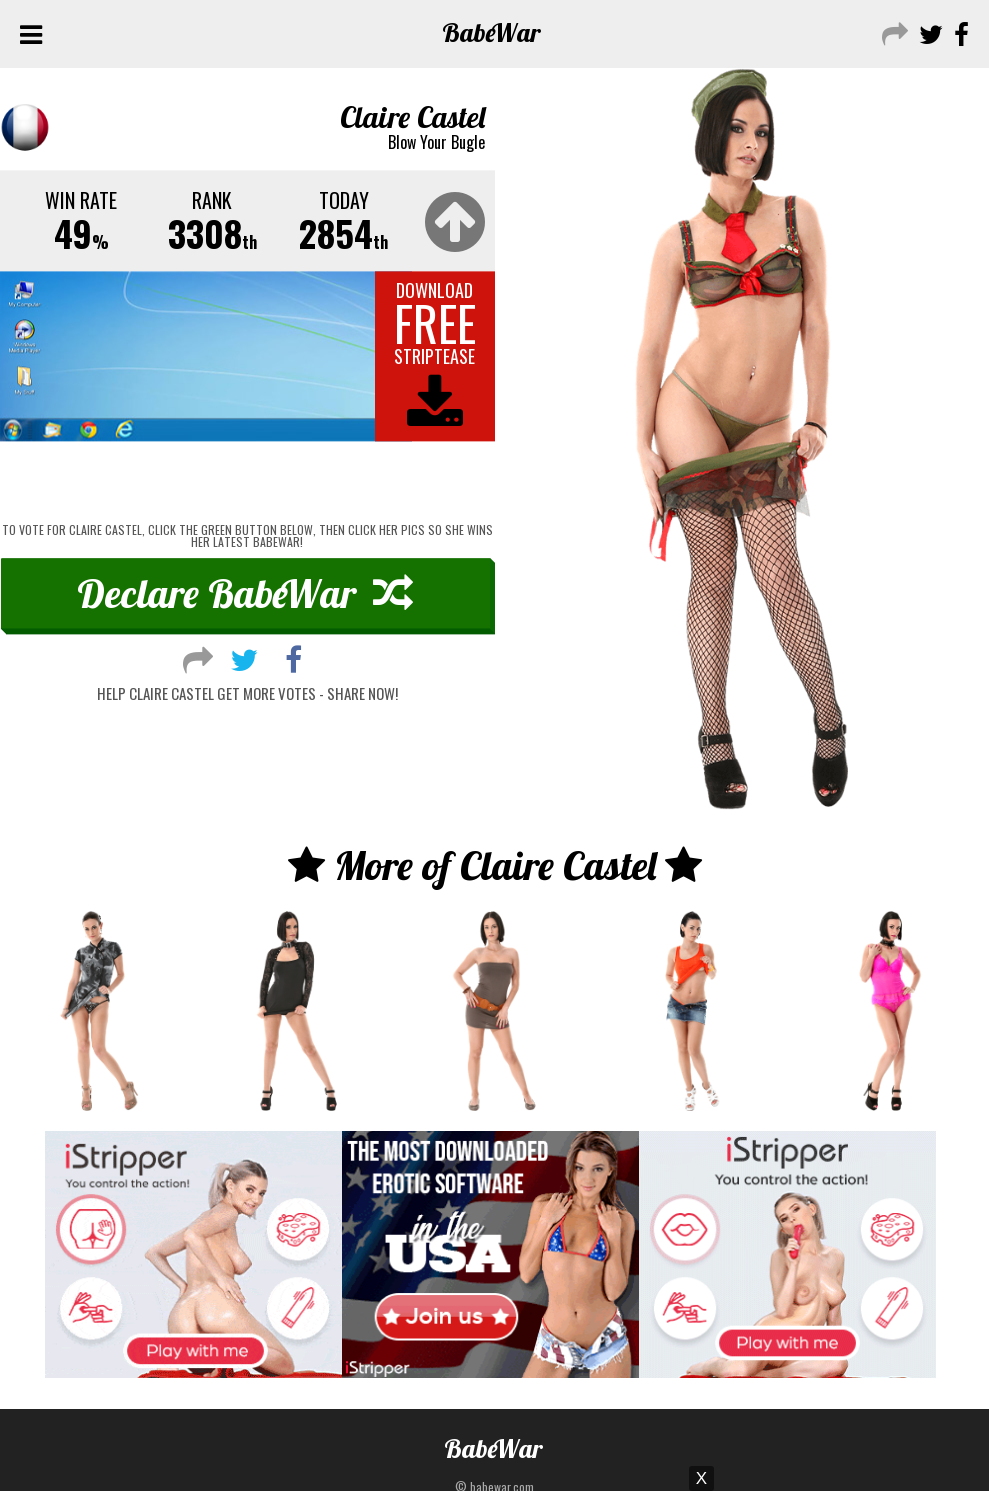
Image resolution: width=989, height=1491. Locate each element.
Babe (491, 32)
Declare (245, 593)
